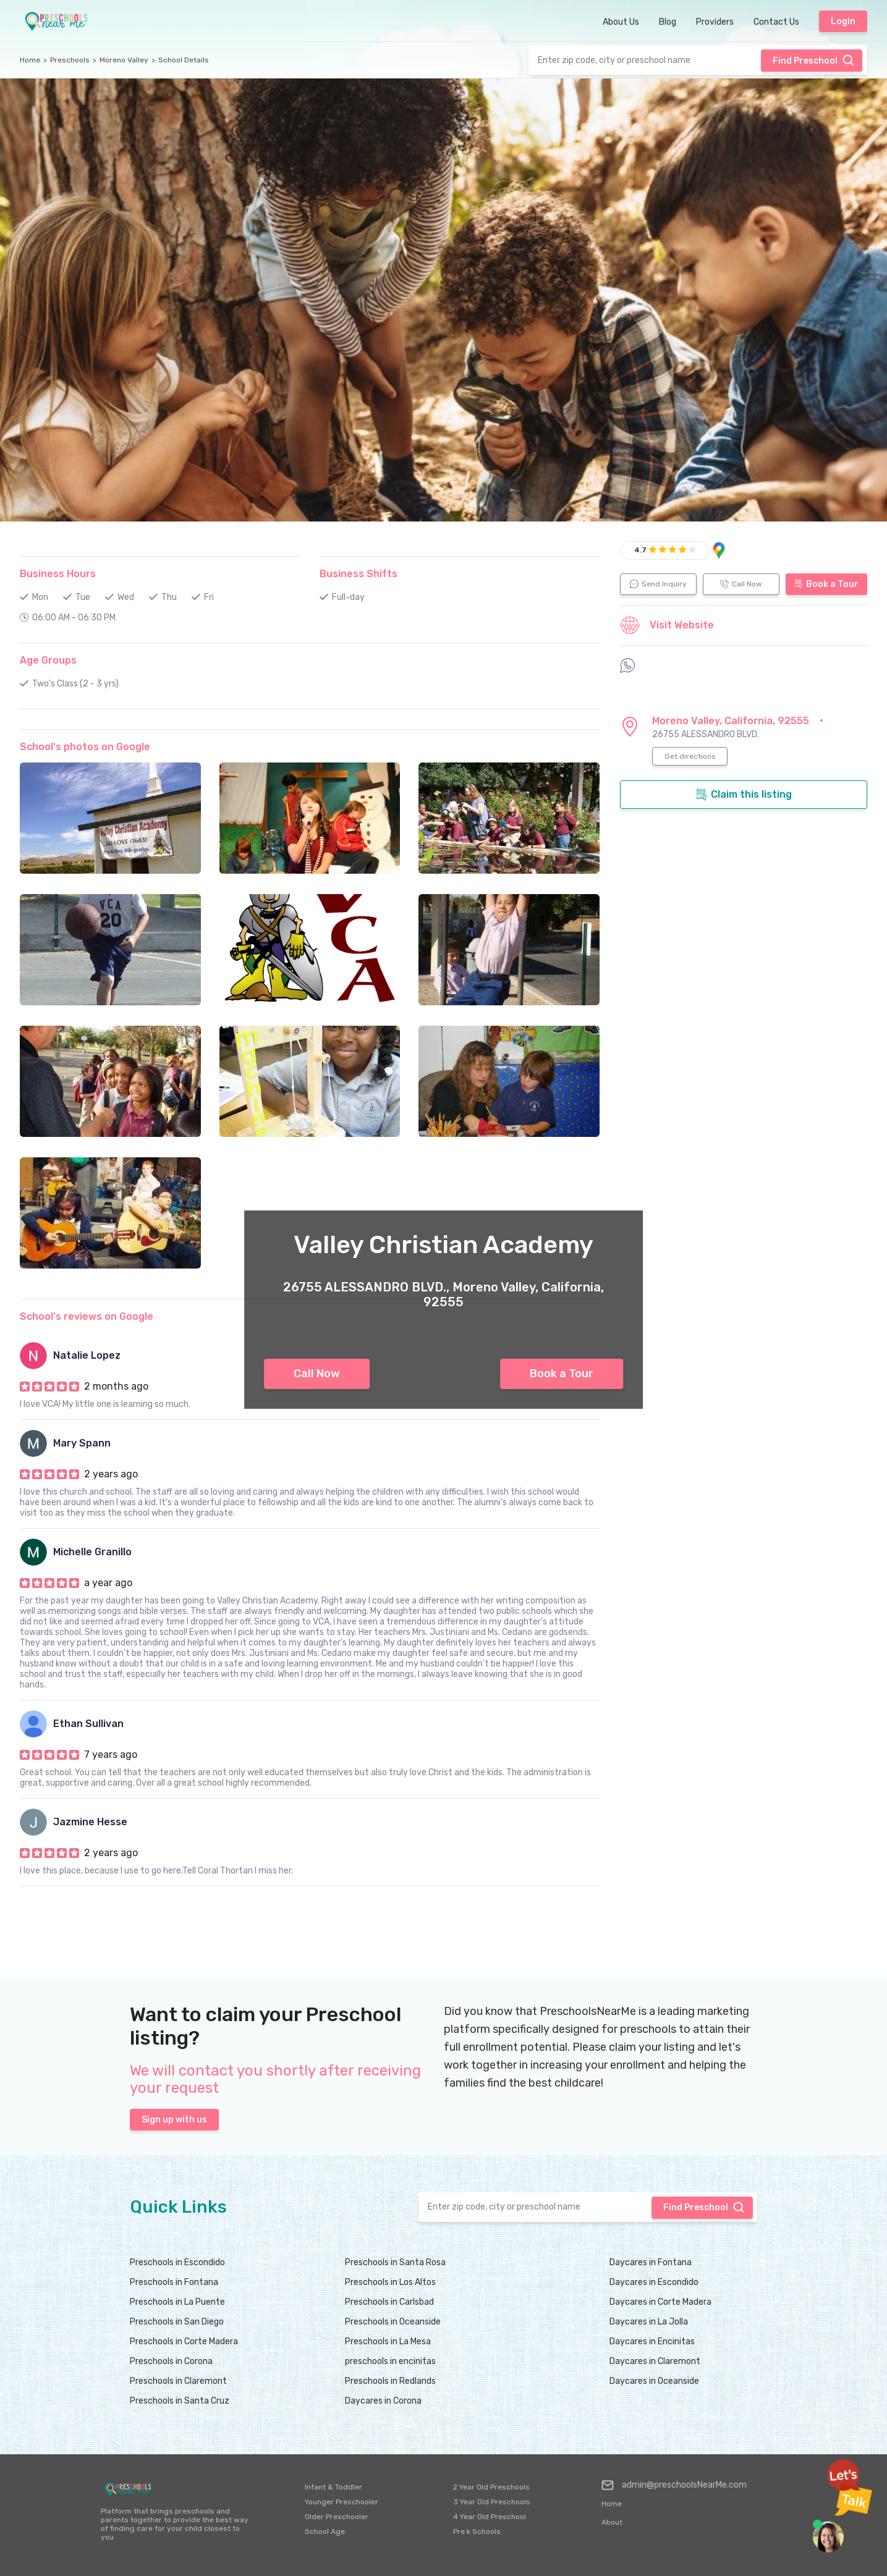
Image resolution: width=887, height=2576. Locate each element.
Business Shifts (358, 574)
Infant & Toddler (333, 2487)
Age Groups (48, 660)
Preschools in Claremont (178, 2381)
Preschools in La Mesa (388, 2341)
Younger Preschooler (341, 2502)
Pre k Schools (477, 2531)
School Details (183, 60)
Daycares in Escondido (653, 2282)
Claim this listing (743, 794)
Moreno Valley (124, 60)
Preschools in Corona (171, 2361)
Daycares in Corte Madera (660, 2302)
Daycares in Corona (383, 2401)
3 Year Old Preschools (491, 2502)
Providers (715, 22)
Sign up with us (174, 2119)
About (611, 2522)
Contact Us (776, 22)
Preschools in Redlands (390, 2381)
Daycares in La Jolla (648, 2321)
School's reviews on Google (86, 1316)
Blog (667, 22)
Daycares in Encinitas (652, 2341)
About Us (621, 22)
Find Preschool (813, 60)
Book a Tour (561, 1373)
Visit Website (667, 625)
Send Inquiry (658, 584)
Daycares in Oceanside (654, 2381)
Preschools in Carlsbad (389, 2302)
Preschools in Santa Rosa (395, 2262)
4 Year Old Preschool (489, 2516)
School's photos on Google (85, 747)
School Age (325, 2531)
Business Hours (58, 574)
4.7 (640, 550)
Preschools (70, 60)
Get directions (690, 756)
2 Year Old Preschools (491, 2487)
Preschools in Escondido (177, 2262)
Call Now (317, 1373)
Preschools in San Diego (177, 2321)
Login (843, 21)
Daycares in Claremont (654, 2361)
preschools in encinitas (390, 2361)
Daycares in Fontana (650, 2262)
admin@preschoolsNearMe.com (674, 2485)
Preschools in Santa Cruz (179, 2401)
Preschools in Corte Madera (184, 2341)
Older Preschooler (336, 2516)
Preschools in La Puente (177, 2302)
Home (30, 60)
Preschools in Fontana (174, 2282)
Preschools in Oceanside (393, 2321)
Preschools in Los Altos (390, 2282)
